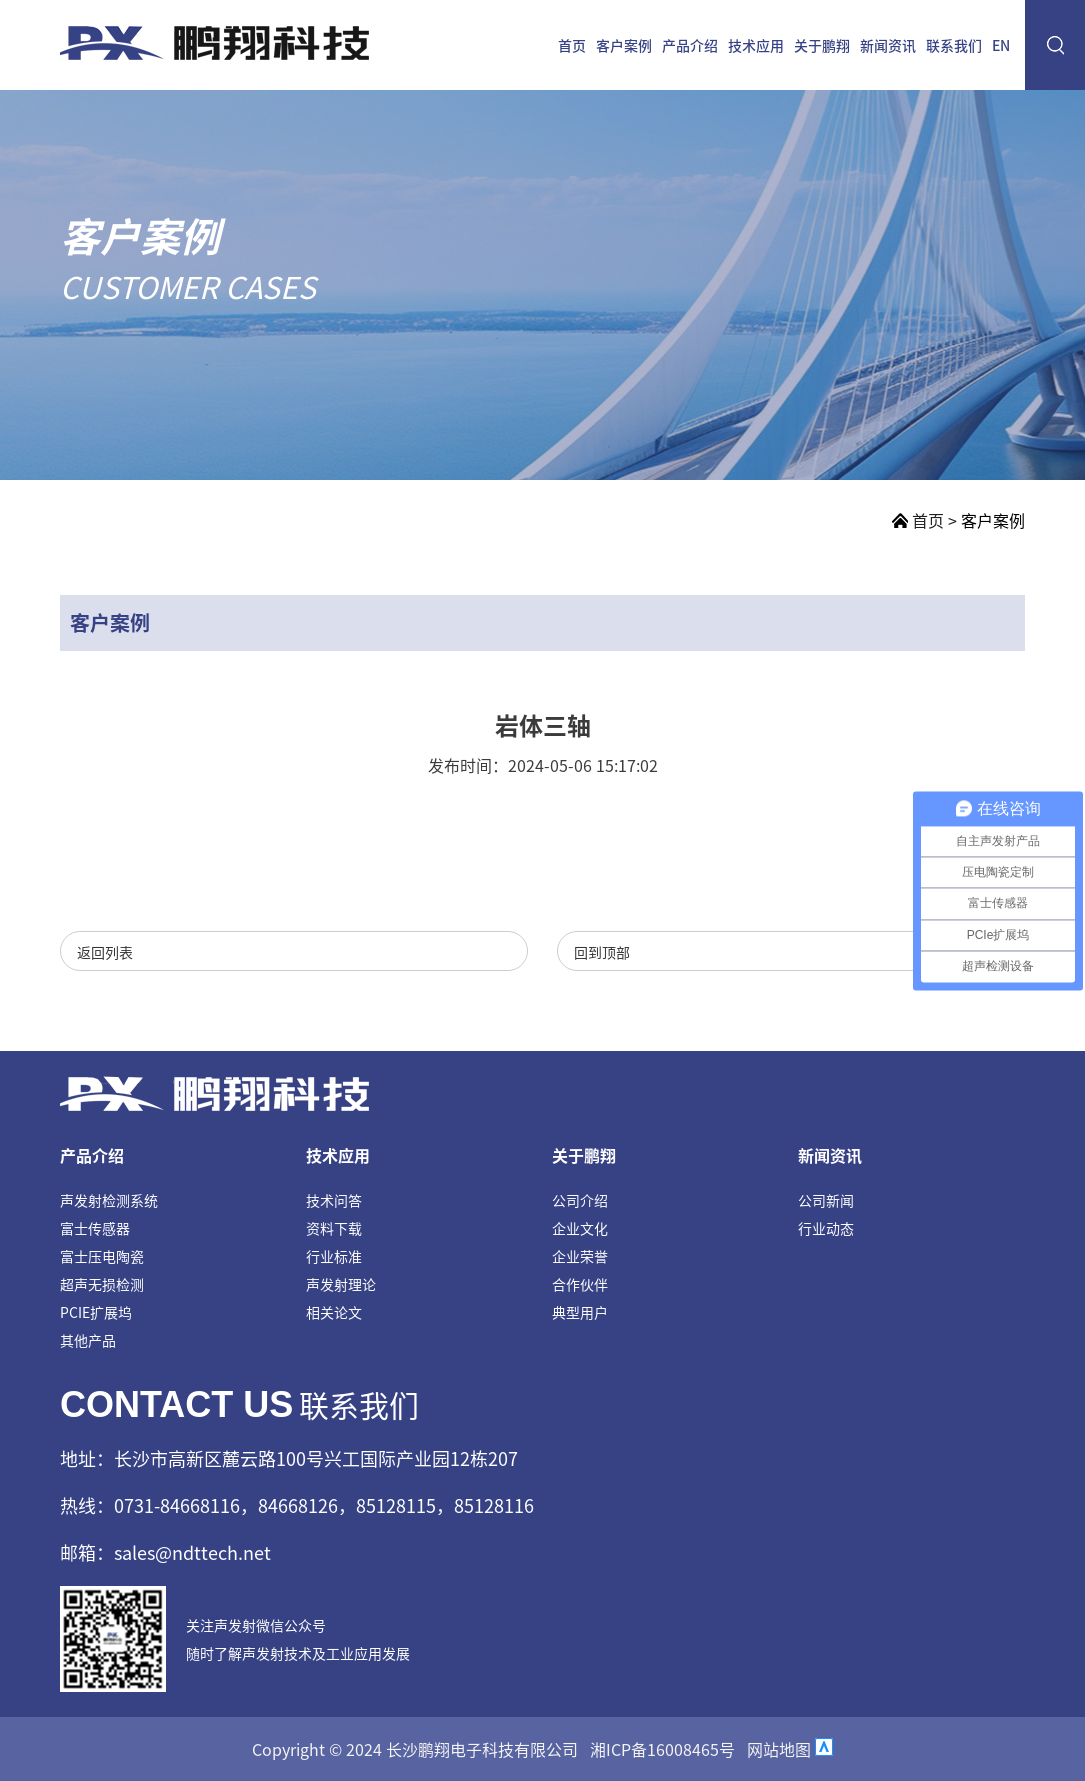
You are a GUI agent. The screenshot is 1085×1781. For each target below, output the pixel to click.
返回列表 (105, 952)
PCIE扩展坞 (96, 1312)
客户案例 (624, 45)
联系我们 (954, 45)
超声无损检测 (102, 1284)
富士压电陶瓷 (102, 1256)
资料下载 (334, 1228)
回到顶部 (602, 952)
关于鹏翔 (822, 45)
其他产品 (88, 1340)
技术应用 (756, 45)
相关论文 (334, 1312)
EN (1001, 45)
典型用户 (580, 1312)
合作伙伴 (580, 1284)
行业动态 (826, 1228)
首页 (572, 45)
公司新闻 (826, 1200)
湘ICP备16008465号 (662, 1749)
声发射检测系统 (109, 1200)
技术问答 (334, 1200)
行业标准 (334, 1256)
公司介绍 (580, 1200)
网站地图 (779, 1749)
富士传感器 (95, 1228)
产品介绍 (690, 45)
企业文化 (580, 1228)
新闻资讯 (888, 45)
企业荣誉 (580, 1256)
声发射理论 (341, 1284)
